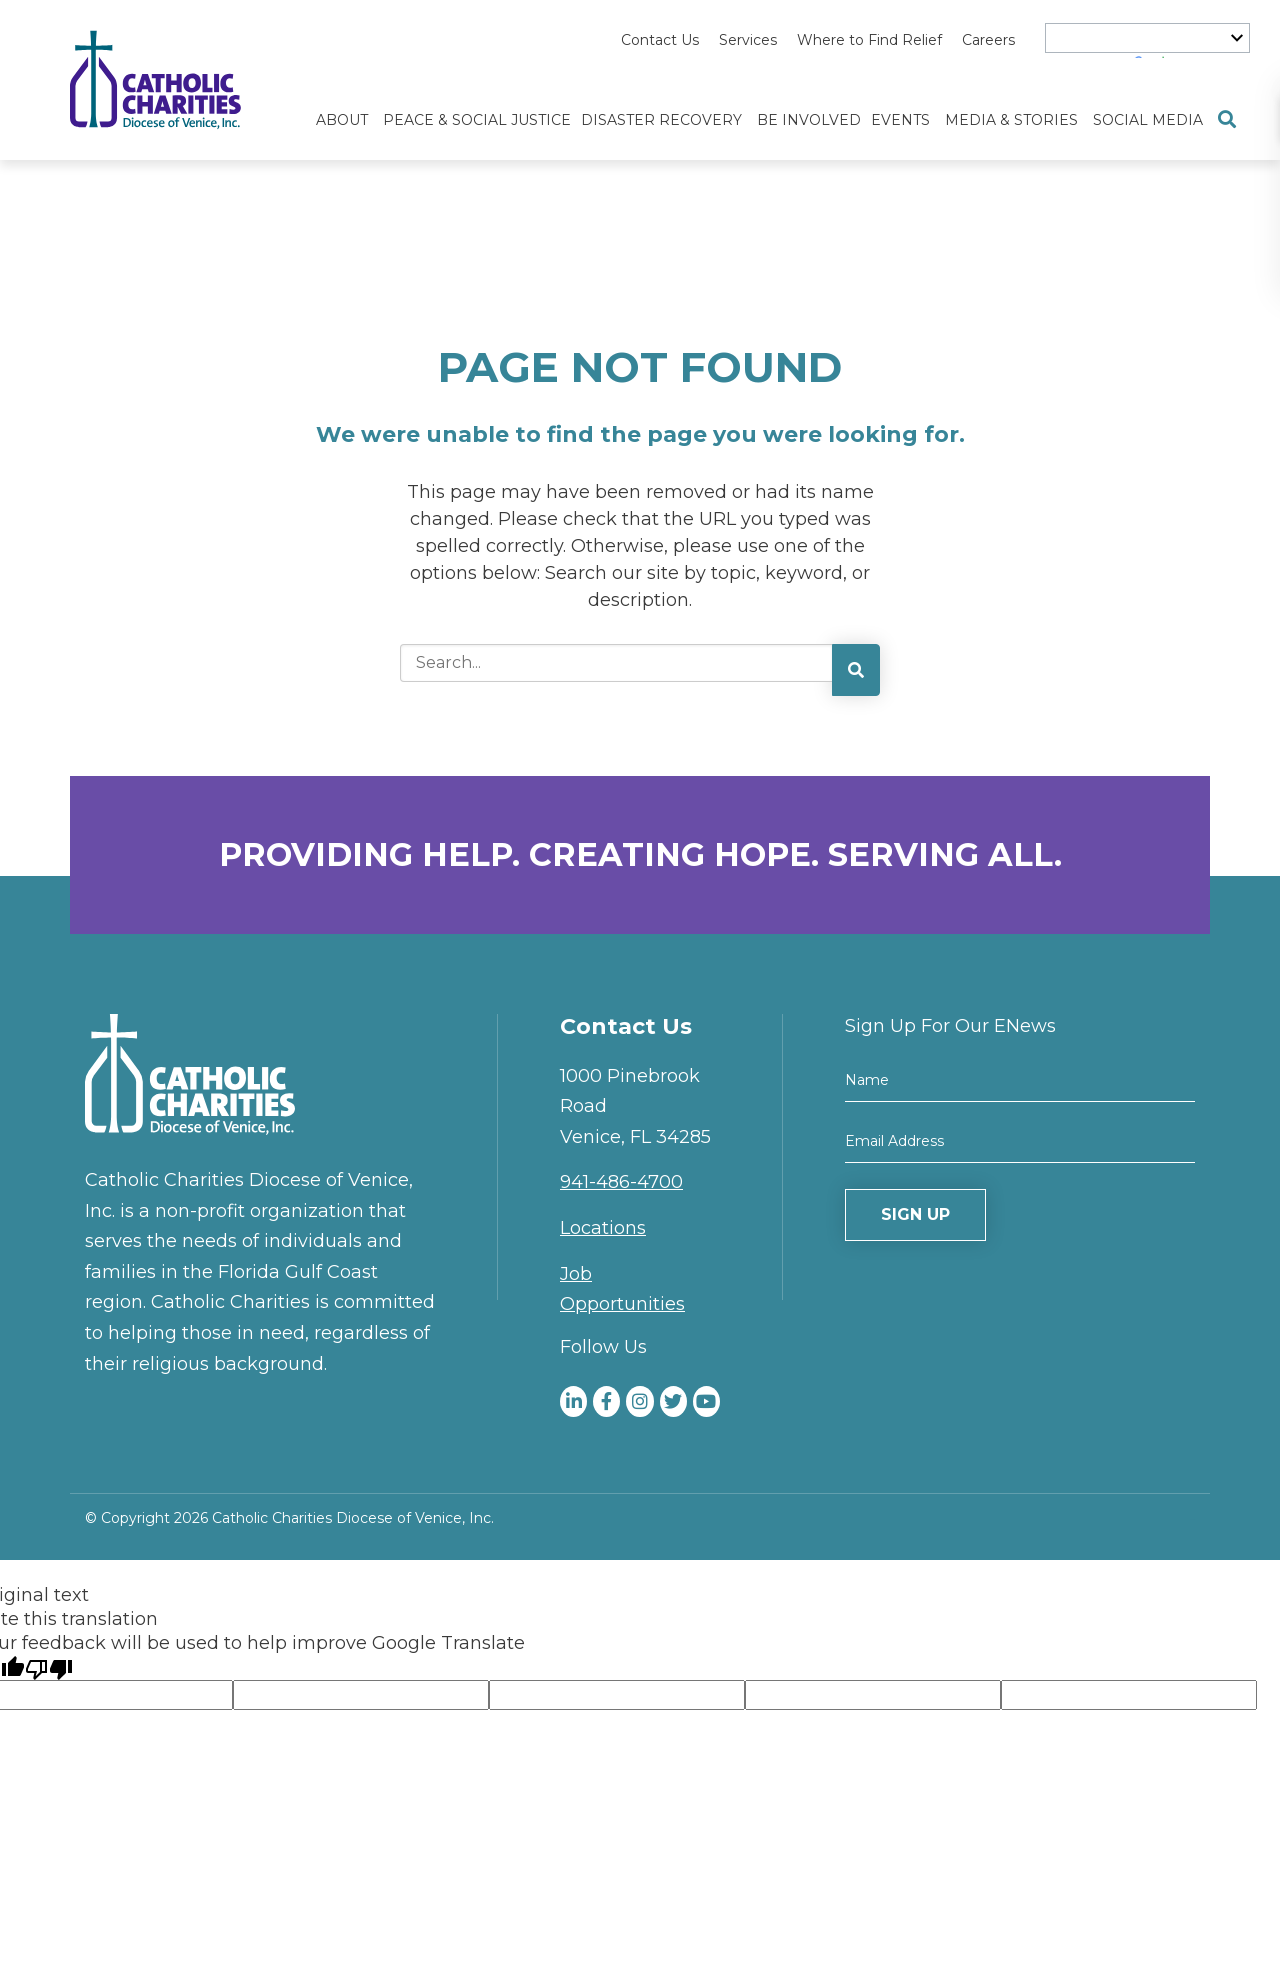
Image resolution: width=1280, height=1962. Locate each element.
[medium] (573, 1401)
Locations (603, 1228)
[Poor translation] (49, 1668)
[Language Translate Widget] (1147, 38)
